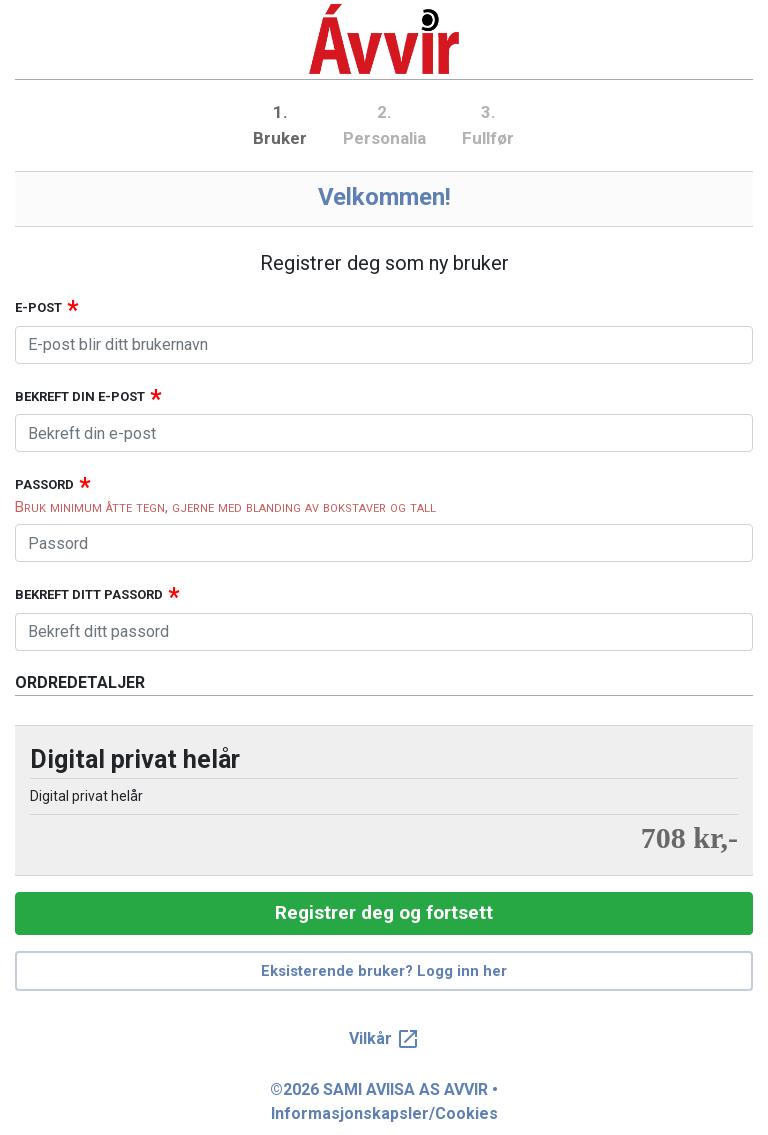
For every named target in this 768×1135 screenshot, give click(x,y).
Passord (44, 484)
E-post (38, 307)
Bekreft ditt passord (89, 594)
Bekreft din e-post (80, 396)
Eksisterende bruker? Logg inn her (384, 971)
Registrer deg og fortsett (384, 912)
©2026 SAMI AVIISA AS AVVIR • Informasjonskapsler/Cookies (384, 1101)
